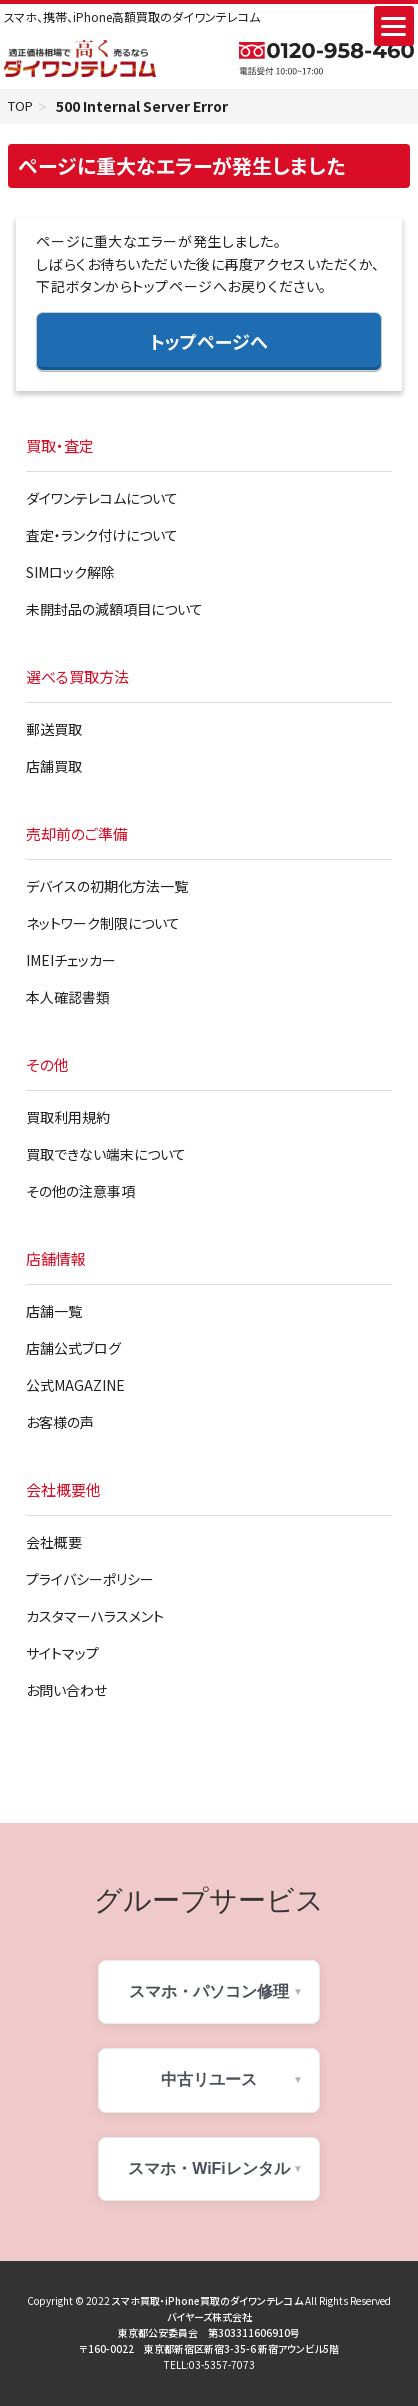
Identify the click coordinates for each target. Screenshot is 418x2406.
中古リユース (209, 2081)
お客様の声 (60, 1424)
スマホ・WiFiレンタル (209, 2170)
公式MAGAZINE (75, 1387)
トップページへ (209, 343)
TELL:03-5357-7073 (209, 2366)
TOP (22, 107)
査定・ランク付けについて (102, 537)
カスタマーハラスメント (95, 1618)
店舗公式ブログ (73, 1350)
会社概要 (54, 1544)
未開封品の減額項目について (114, 611)
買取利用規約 (68, 1119)
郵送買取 (54, 731)
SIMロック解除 (70, 574)
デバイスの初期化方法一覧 (107, 888)
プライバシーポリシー (90, 1581)
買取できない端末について (106, 1156)
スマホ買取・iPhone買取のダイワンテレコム (207, 2302)
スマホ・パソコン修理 (209, 1993)
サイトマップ (62, 1655)
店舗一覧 (54, 1313)
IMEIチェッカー (71, 962)
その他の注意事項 (80, 1193)
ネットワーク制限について (103, 925)
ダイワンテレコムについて (102, 500)
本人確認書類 (68, 999)
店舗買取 (54, 768)
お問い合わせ (66, 1692)
